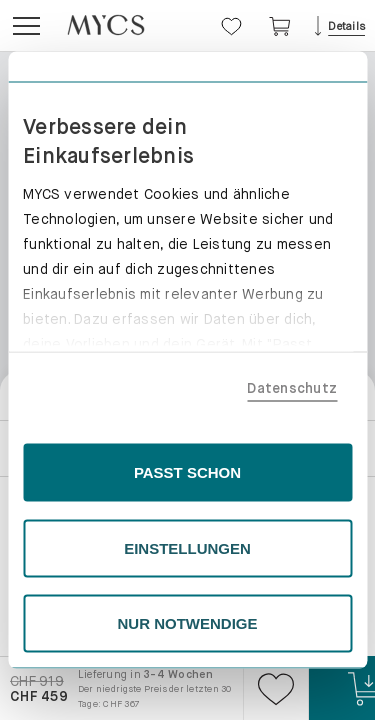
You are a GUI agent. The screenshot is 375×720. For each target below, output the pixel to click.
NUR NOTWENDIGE (188, 623)
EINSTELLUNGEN (187, 547)
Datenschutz (292, 387)
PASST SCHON (187, 472)
